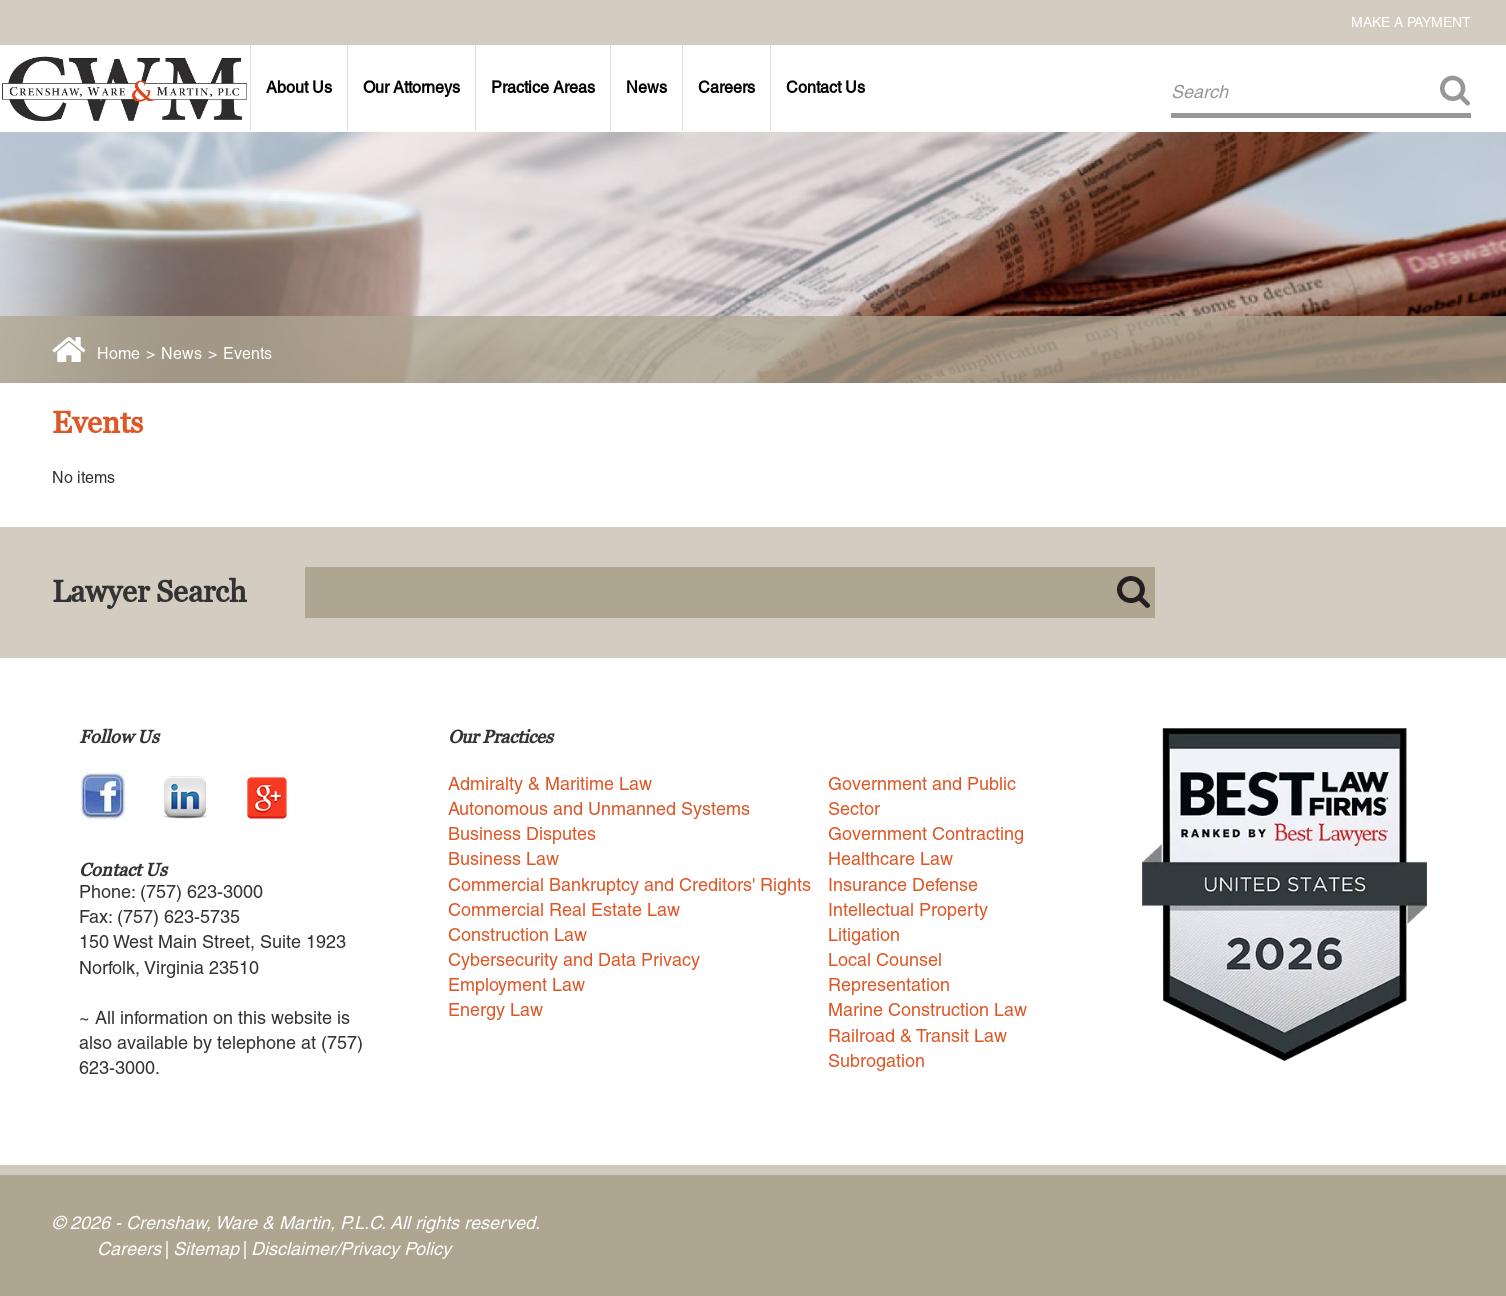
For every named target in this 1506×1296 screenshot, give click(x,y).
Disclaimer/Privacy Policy (351, 1248)
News (646, 87)
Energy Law (495, 1009)
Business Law (503, 858)
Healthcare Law (890, 858)
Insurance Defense (903, 884)
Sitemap (206, 1248)
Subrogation (876, 1060)
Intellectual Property (908, 909)
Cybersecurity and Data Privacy (574, 959)
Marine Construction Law (927, 1009)
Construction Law (517, 934)
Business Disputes (522, 833)
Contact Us (825, 87)
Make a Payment (1411, 22)
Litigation (864, 934)
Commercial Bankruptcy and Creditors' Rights (629, 884)
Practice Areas (543, 87)
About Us (299, 87)
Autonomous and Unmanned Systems (599, 808)
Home (118, 353)
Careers (726, 87)
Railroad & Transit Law (917, 1035)
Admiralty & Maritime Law (550, 783)
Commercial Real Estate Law (564, 909)
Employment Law (516, 984)
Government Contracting (926, 833)
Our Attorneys (411, 87)
